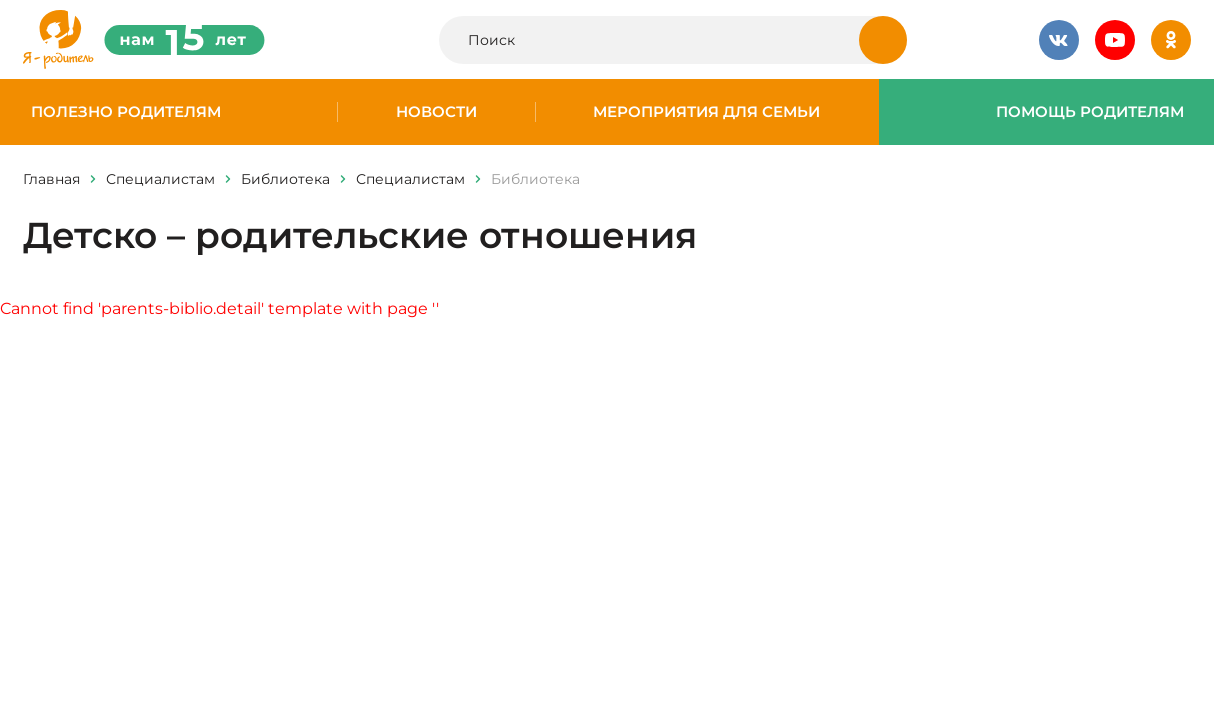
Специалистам (160, 179)
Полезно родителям (126, 112)
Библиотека (285, 179)
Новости (436, 112)
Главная (51, 179)
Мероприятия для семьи (706, 112)
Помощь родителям (1090, 112)
